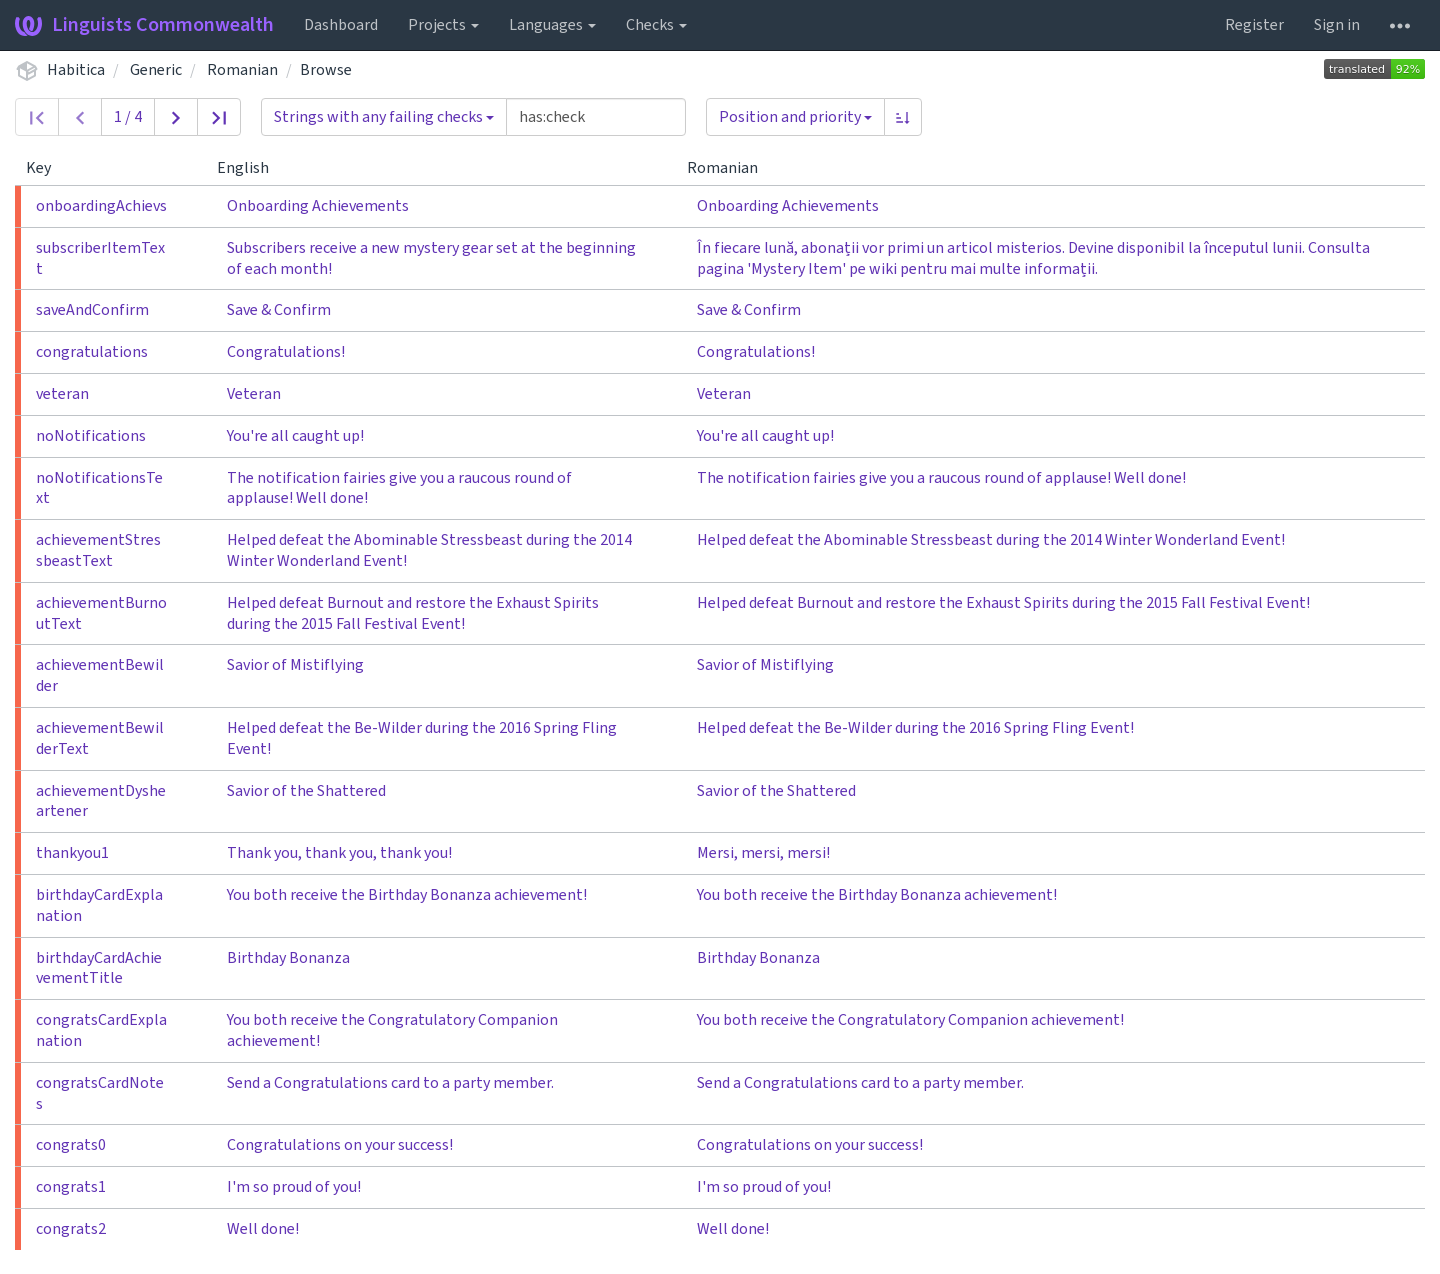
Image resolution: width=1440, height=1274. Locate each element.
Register (1254, 25)
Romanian (242, 70)
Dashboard (341, 25)
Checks (656, 25)
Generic (156, 70)
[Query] (596, 117)
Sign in (1337, 25)
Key (46, 168)
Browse (326, 70)
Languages (552, 25)
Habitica (76, 70)
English (251, 168)
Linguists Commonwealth (144, 25)
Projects (443, 25)
